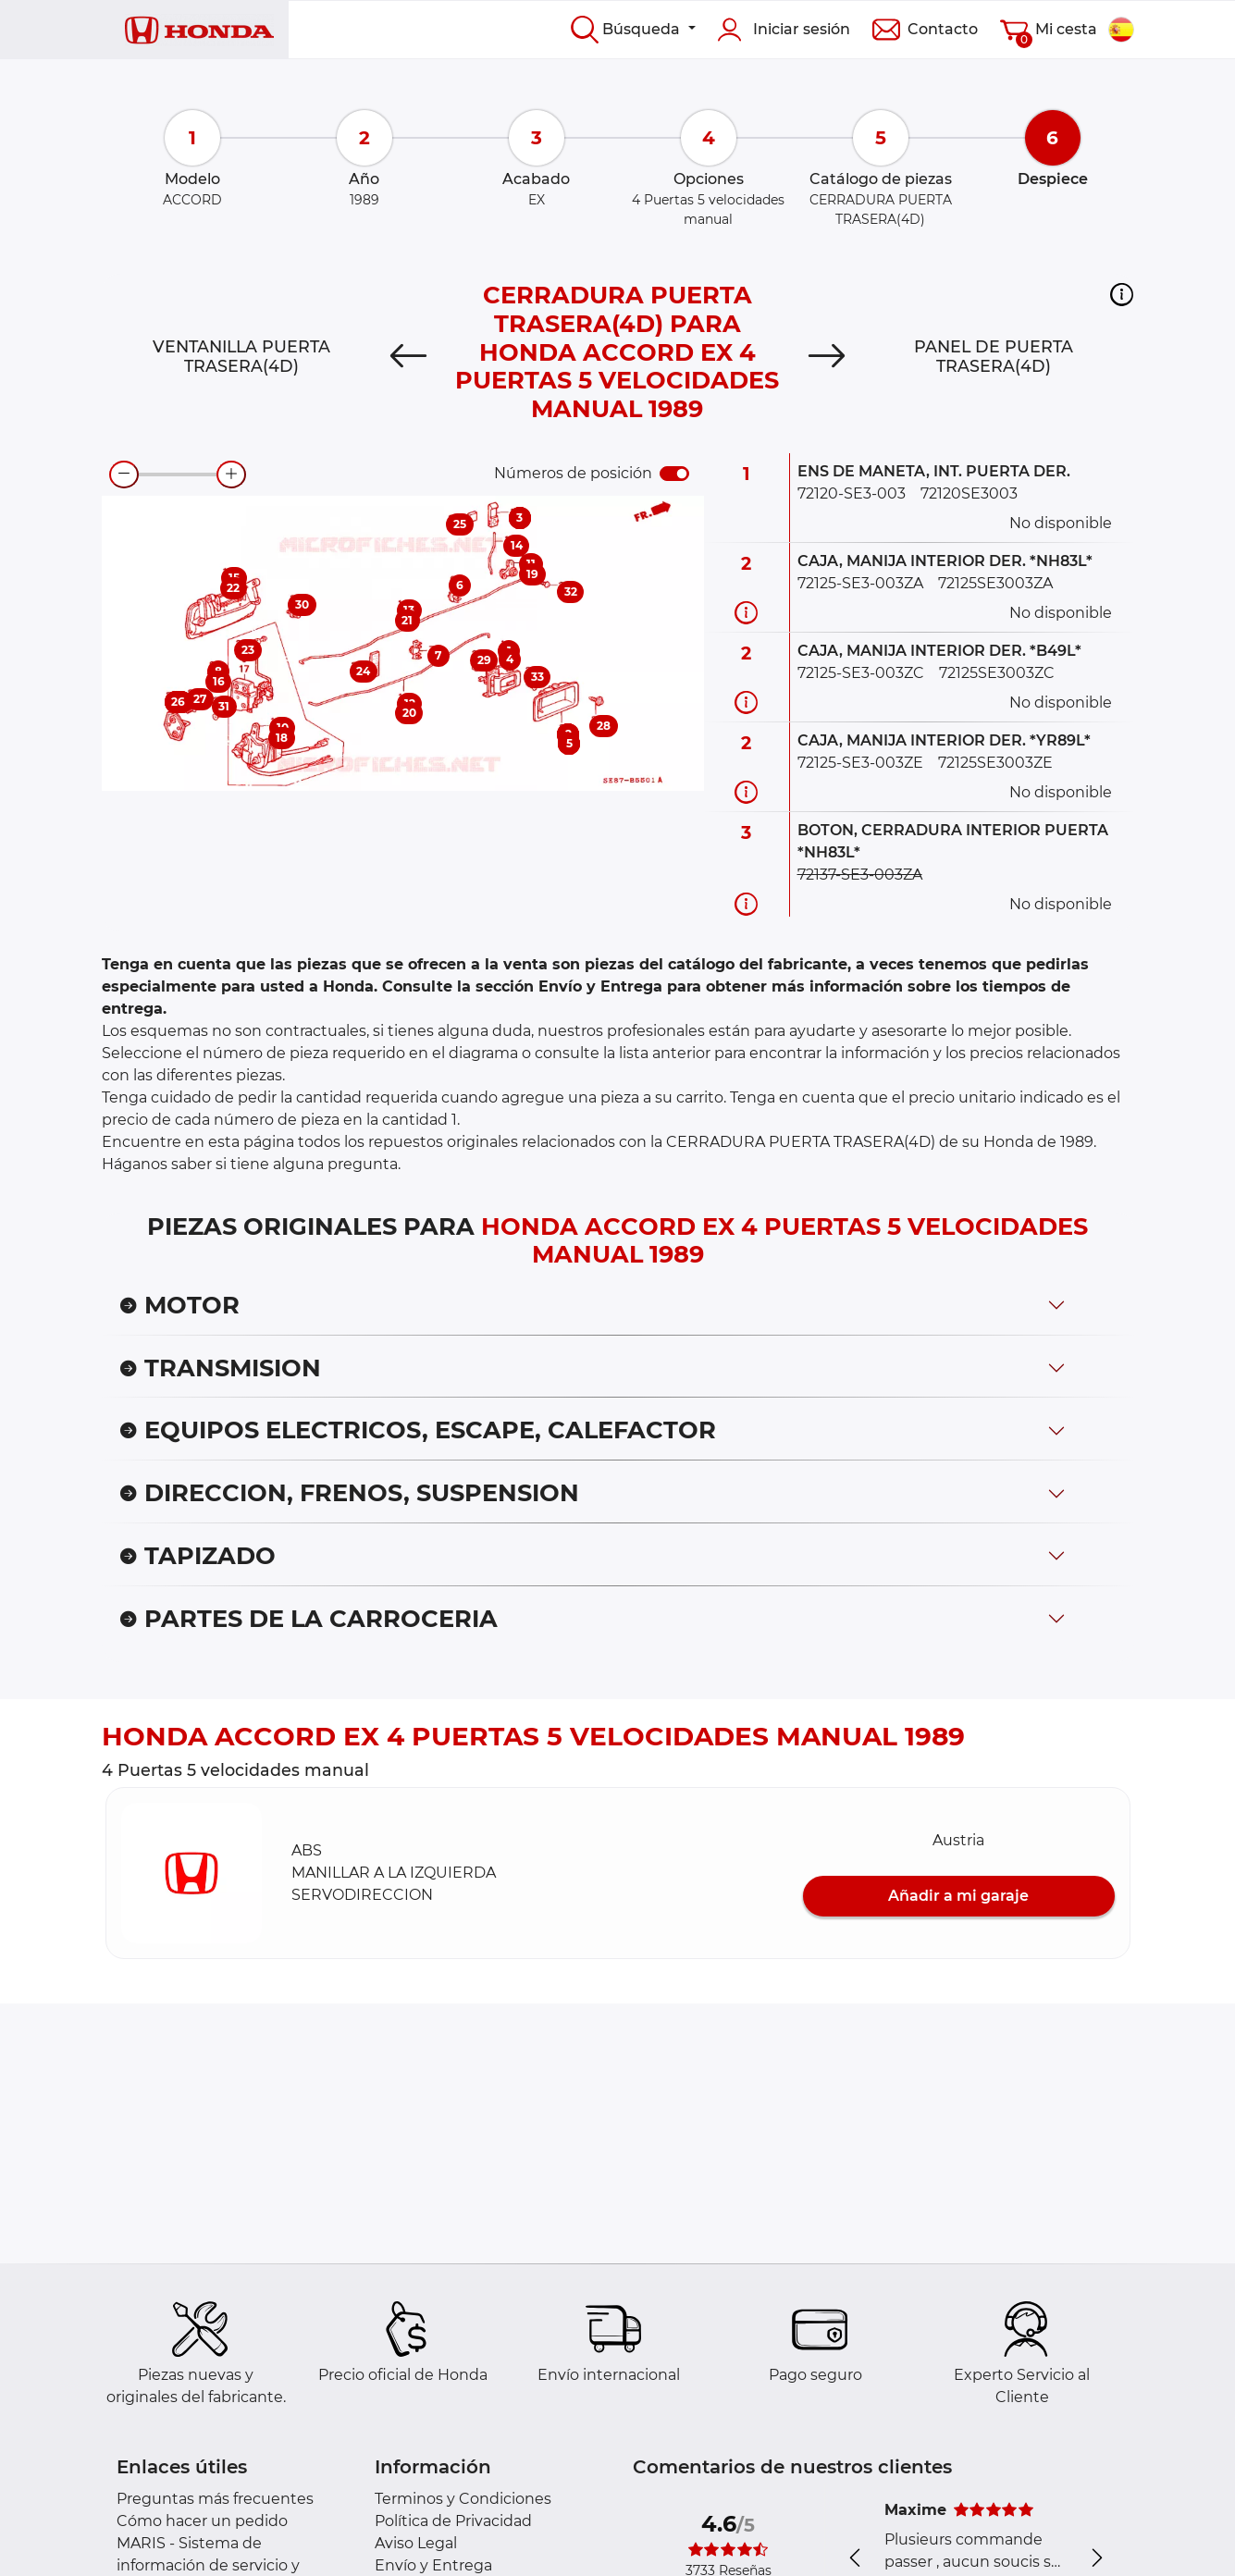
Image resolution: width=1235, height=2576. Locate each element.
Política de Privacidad (453, 2521)
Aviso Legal (416, 2543)
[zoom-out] (124, 474)
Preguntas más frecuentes (215, 2499)
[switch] (674, 473)
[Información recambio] (746, 611)
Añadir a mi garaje (958, 1895)
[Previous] (409, 356)
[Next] (826, 356)
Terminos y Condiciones (463, 2499)
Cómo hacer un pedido (202, 2521)
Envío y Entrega (433, 2565)
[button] (1121, 294)
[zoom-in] (231, 474)
